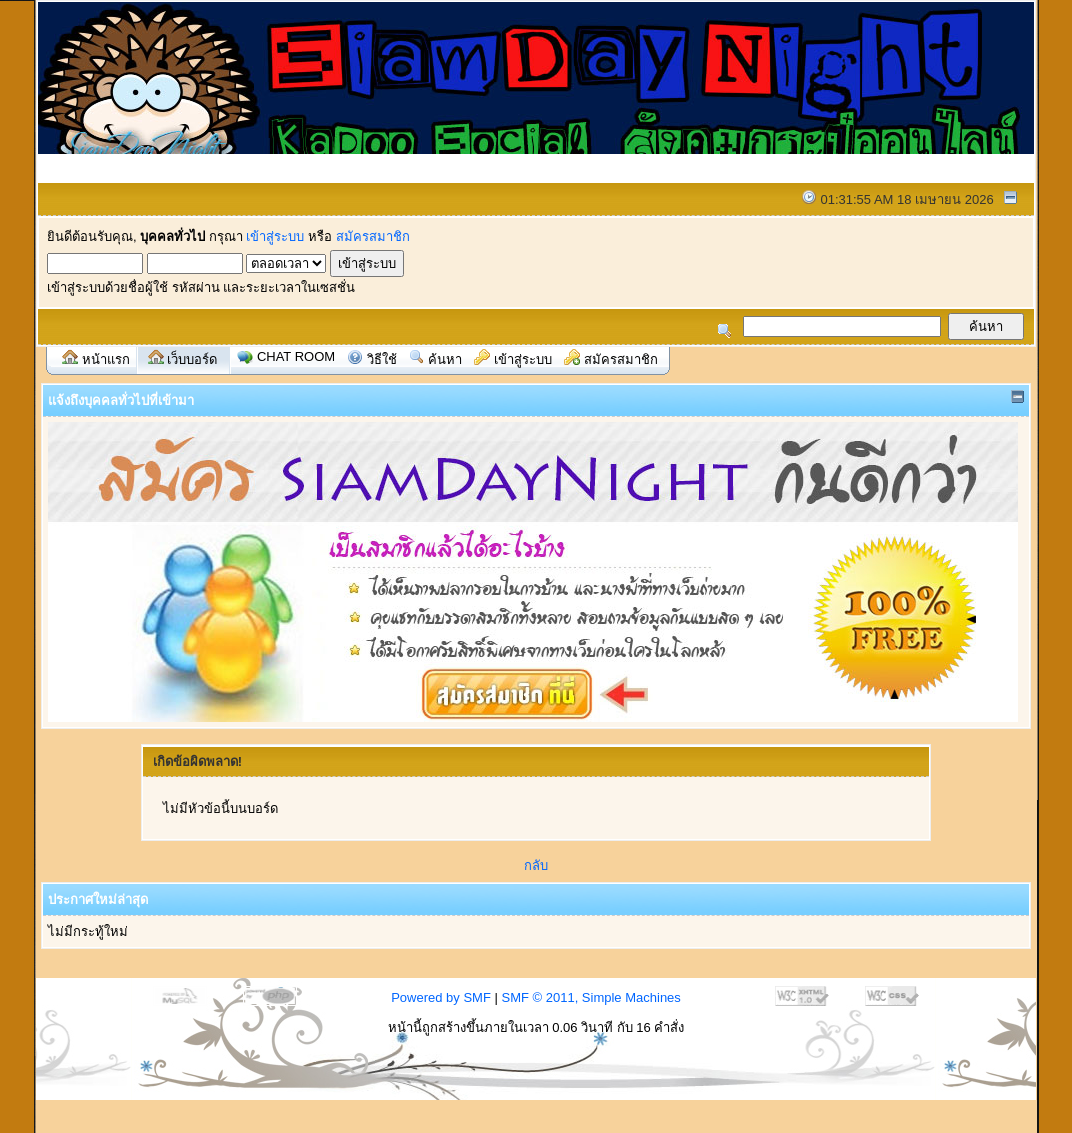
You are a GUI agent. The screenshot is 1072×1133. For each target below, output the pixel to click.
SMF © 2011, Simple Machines (590, 997)
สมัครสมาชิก (373, 236)
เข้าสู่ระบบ (275, 236)
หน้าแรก (106, 359)
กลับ (536, 865)
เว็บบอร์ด (192, 359)
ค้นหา (445, 359)
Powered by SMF (441, 997)
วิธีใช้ (382, 359)
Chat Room (296, 356)
